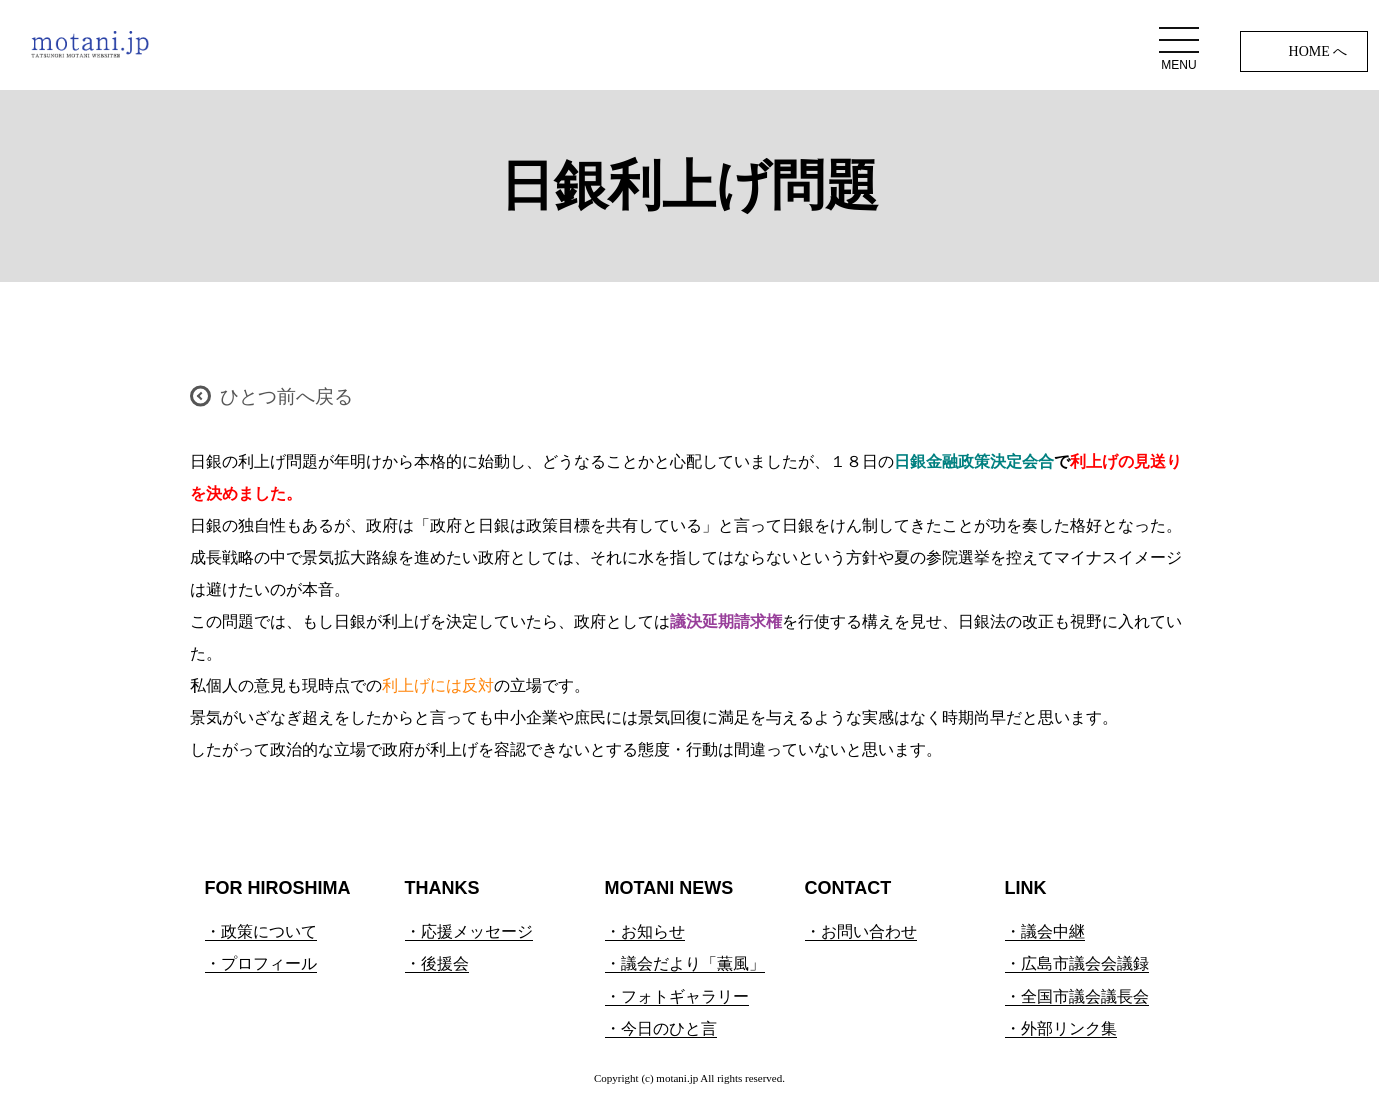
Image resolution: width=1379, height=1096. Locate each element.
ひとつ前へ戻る (286, 396)
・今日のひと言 (661, 1028)
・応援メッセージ (469, 931)
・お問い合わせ (861, 931)
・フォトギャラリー (677, 996)
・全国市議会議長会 (1077, 996)
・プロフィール (261, 963)
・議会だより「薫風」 (685, 963)
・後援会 (437, 963)
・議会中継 (1045, 931)
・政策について (261, 931)
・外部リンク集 (1061, 1028)
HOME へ (1318, 51)
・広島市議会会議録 (1077, 963)
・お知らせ (645, 931)
